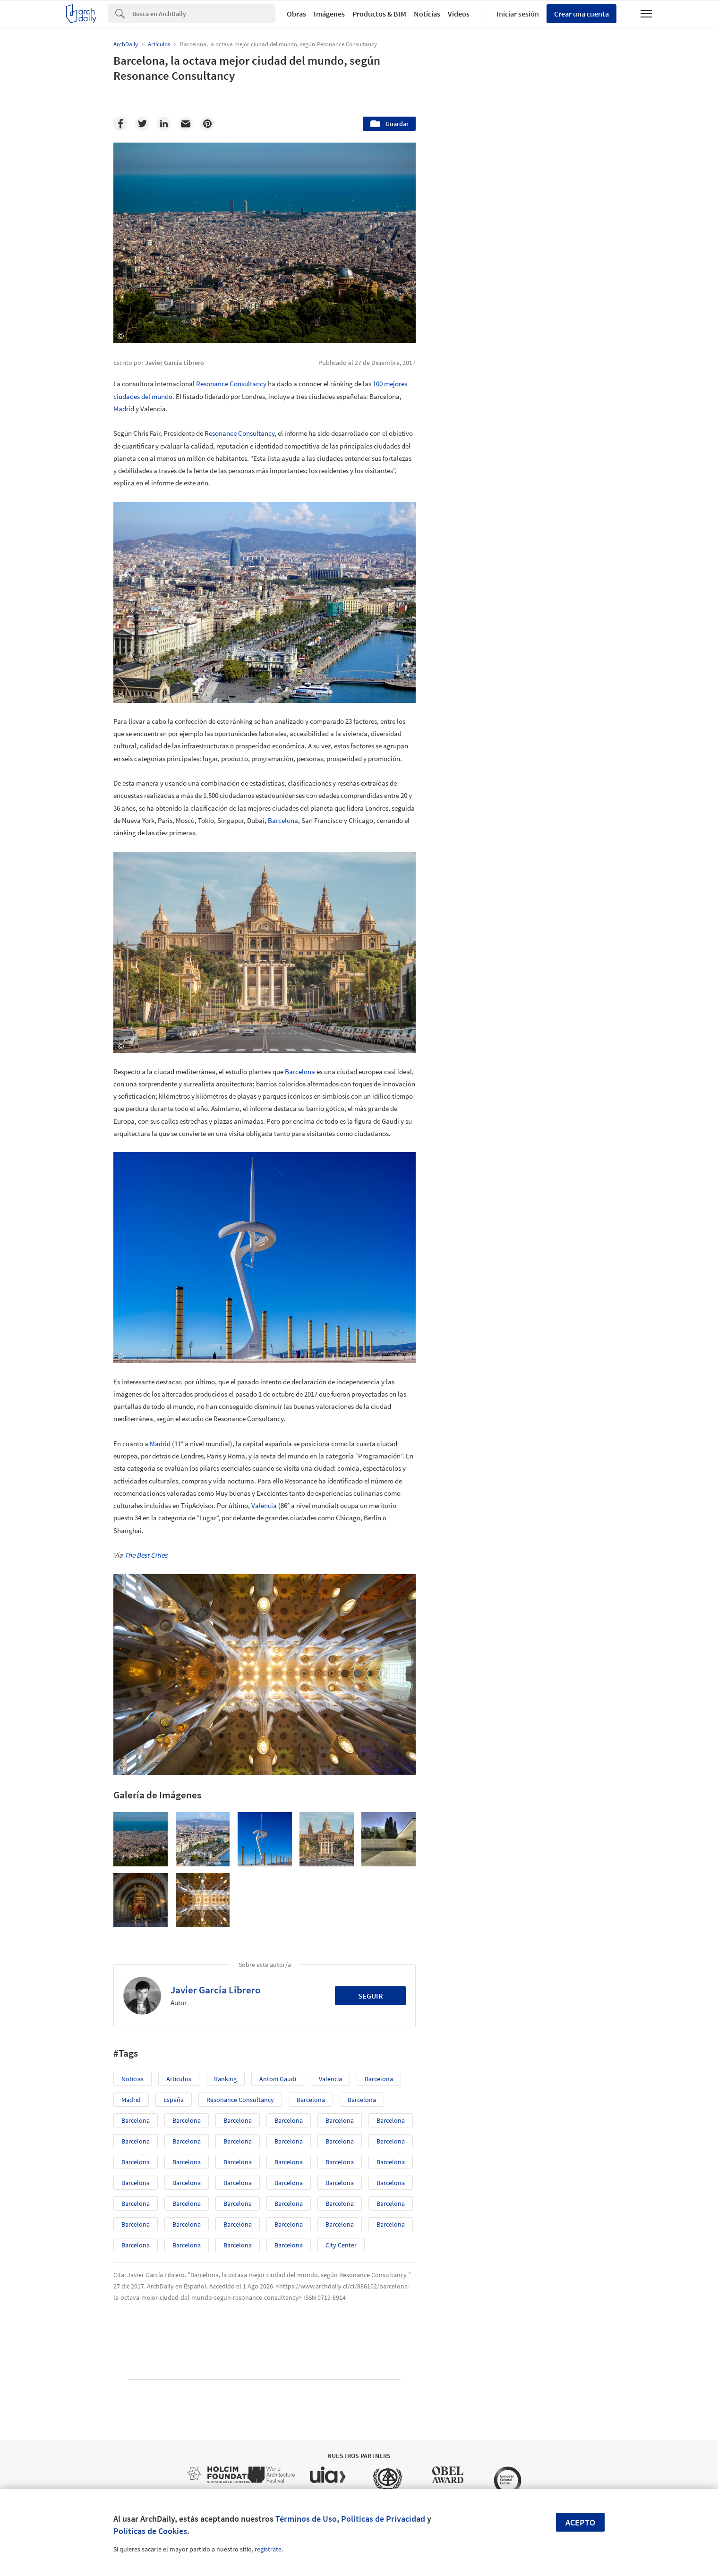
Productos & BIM (379, 13)
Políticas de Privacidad (383, 2518)
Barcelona (283, 820)
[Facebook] (120, 124)
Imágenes (329, 13)
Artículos (178, 2079)
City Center (341, 2245)
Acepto (580, 2522)
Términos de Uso (306, 2518)
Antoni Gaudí (277, 2079)
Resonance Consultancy (231, 383)
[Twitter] (142, 124)
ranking (225, 2079)
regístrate (268, 2549)
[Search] (203, 13)
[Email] (186, 124)
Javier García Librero (216, 1989)
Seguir (370, 1995)
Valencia (264, 1505)
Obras (296, 13)
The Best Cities (145, 1555)
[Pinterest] (207, 124)
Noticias (427, 13)
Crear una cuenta (581, 13)
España (173, 2099)
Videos (459, 13)
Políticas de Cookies (150, 2530)
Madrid (123, 408)
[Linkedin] (164, 124)
